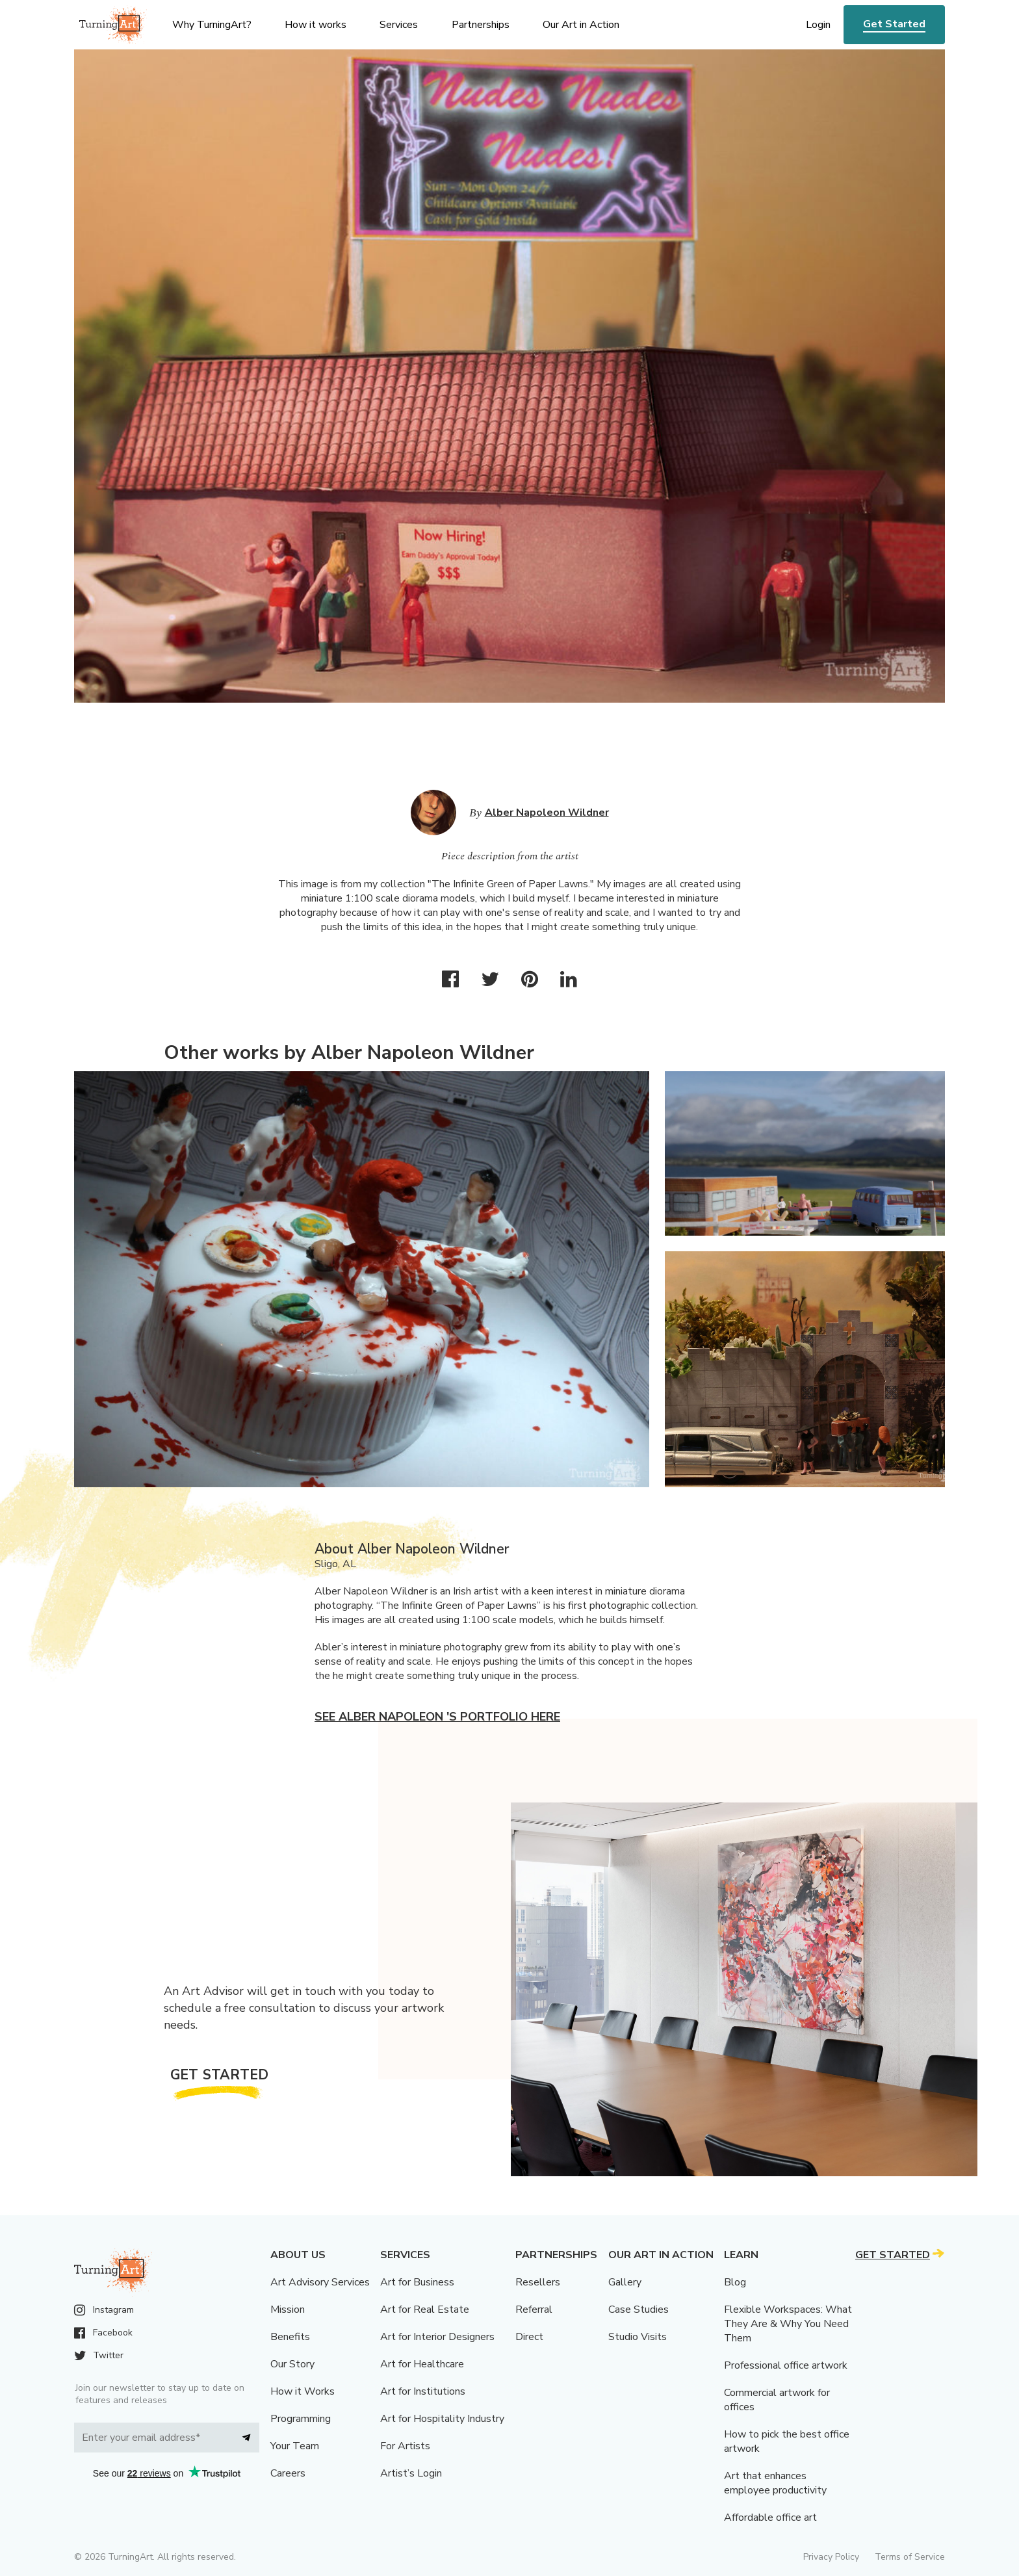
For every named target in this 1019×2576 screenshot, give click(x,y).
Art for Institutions (422, 2391)
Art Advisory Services (320, 2282)
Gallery (624, 2282)
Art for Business (417, 2282)
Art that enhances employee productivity (775, 2483)
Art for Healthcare (422, 2364)
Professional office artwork (785, 2365)
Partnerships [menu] (481, 25)
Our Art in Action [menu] (581, 25)
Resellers (537, 2282)
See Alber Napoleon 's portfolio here (437, 1716)
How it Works (302, 2391)
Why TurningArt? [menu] (212, 25)
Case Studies (638, 2309)
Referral (533, 2309)
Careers (287, 2473)
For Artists (405, 2446)
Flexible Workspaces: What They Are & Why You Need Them (788, 2323)
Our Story (292, 2364)
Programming (300, 2419)
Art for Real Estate (424, 2309)
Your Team (294, 2446)
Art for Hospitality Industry (442, 2419)
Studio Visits (637, 2337)
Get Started (894, 24)
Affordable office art (770, 2517)
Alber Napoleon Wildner (547, 812)
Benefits (290, 2337)
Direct (529, 2337)
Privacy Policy (831, 2557)
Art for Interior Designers (437, 2337)
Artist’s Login (411, 2473)
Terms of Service (910, 2557)
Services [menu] (399, 25)
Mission (287, 2309)
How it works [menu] (315, 25)
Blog (735, 2282)
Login (818, 25)
